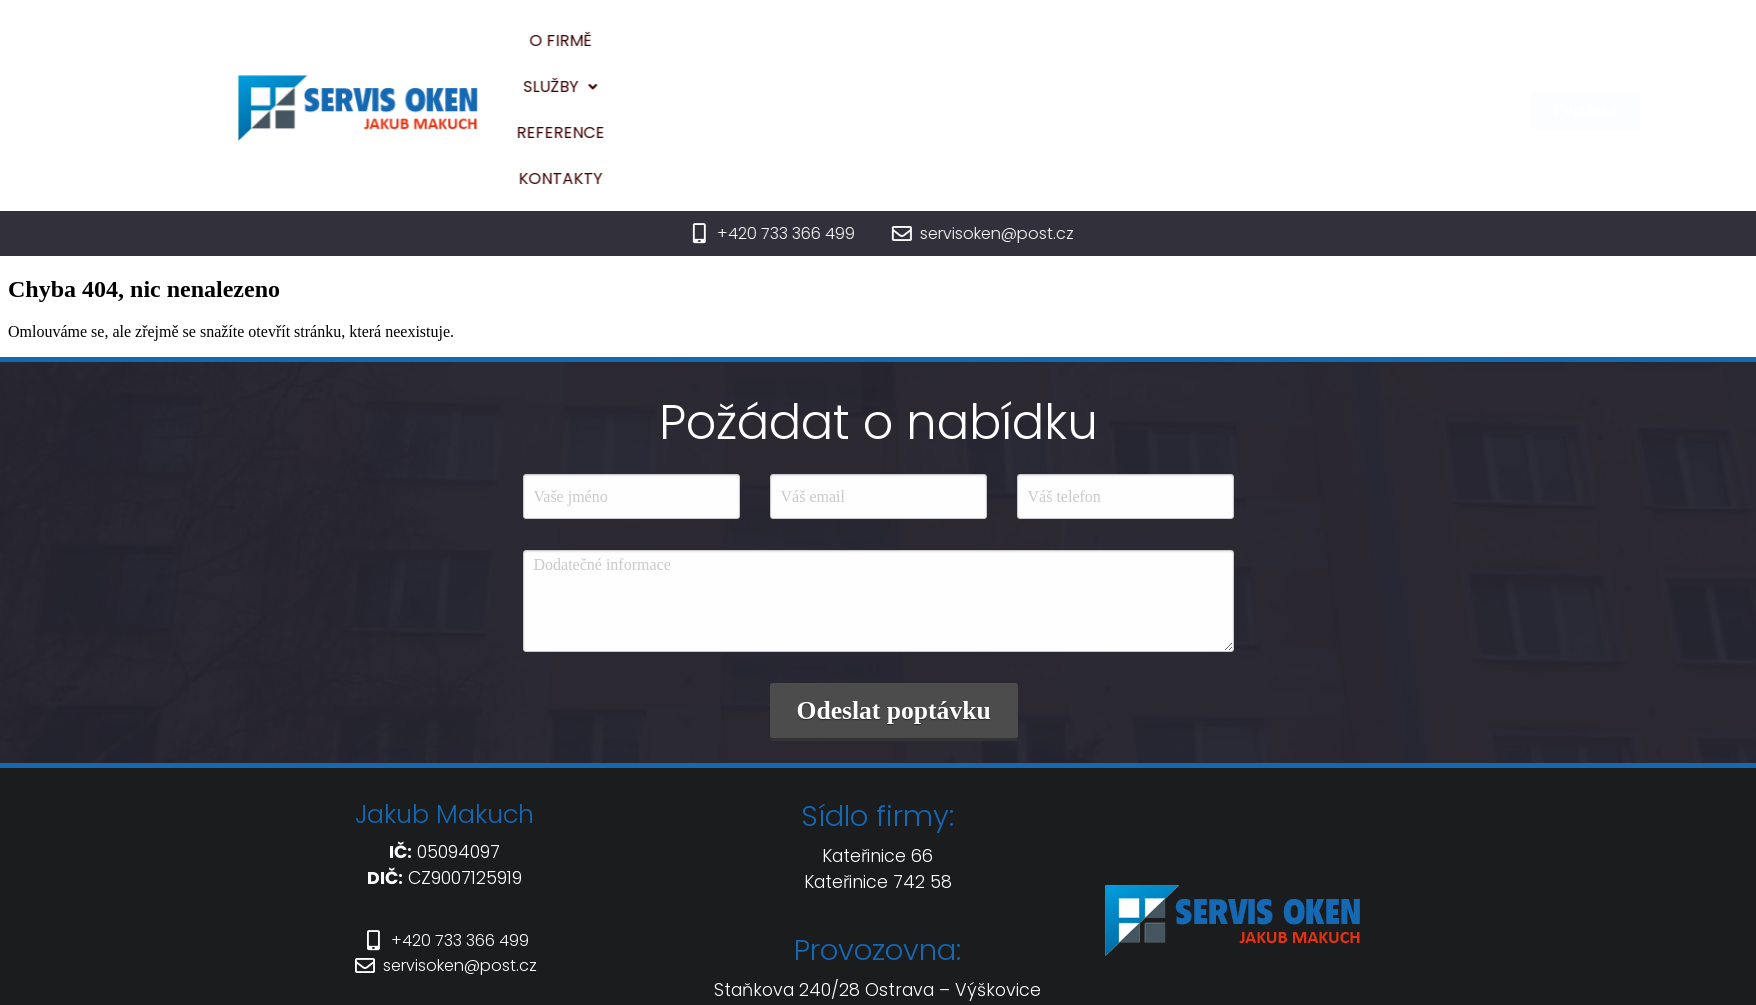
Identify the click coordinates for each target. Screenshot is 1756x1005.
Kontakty (1174, 52)
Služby (939, 52)
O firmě (837, 52)
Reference (1054, 52)
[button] (939, 53)
